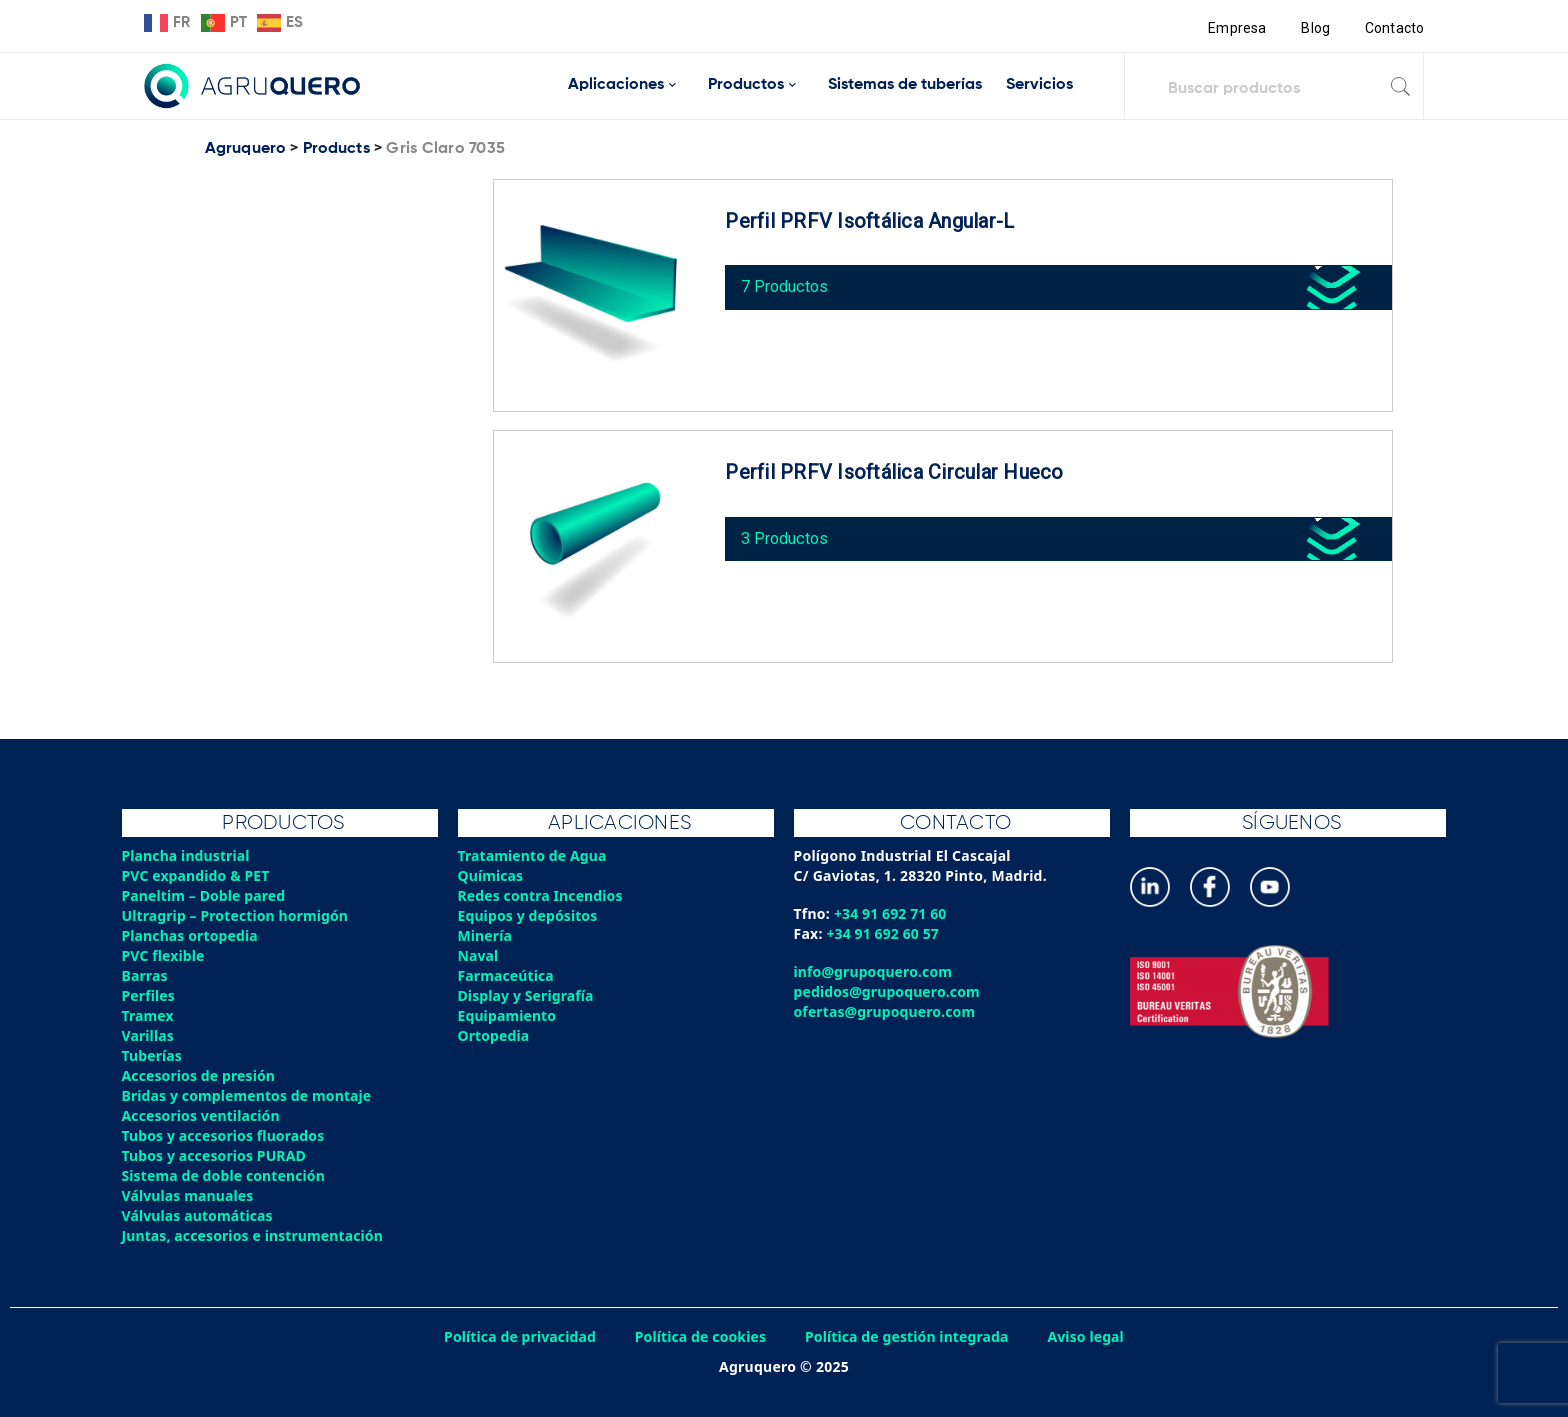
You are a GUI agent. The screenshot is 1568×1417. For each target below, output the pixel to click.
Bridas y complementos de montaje (249, 1095)
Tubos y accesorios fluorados (225, 1135)
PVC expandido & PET (197, 875)
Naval (479, 955)
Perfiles (149, 995)
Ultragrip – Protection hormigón (237, 915)
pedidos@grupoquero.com (888, 991)
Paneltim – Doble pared (205, 895)
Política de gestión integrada (909, 1336)
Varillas (148, 1035)
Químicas (491, 875)
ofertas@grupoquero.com (886, 1011)
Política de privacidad (516, 1336)
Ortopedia (494, 1035)
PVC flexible (164, 955)
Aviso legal (1091, 1336)
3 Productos (789, 534)
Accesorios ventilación (202, 1115)
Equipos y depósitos (529, 915)
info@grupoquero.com (874, 971)
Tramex (148, 1015)
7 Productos (789, 283)
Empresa (1235, 28)
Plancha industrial (187, 855)
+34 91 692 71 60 (891, 913)
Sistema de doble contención (225, 1175)
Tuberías (153, 1055)
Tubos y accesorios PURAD (216, 1155)
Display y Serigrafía (527, 995)
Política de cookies (699, 1336)
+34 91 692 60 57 (884, 933)
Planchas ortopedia (191, 935)
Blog (1314, 28)
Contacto (1394, 28)
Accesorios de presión (200, 1075)
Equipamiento (508, 1015)
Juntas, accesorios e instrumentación (255, 1235)
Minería (485, 935)
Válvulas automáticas (199, 1215)
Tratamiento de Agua (534, 855)
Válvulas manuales (189, 1195)
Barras (145, 975)
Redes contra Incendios (542, 895)
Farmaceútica (507, 975)
